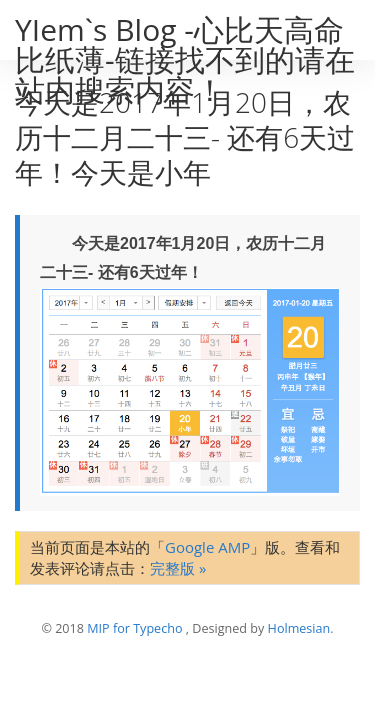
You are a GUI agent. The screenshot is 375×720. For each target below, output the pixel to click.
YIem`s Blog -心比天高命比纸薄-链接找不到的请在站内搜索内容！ (185, 59)
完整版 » (178, 568)
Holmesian (299, 628)
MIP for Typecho (134, 628)
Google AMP (207, 547)
